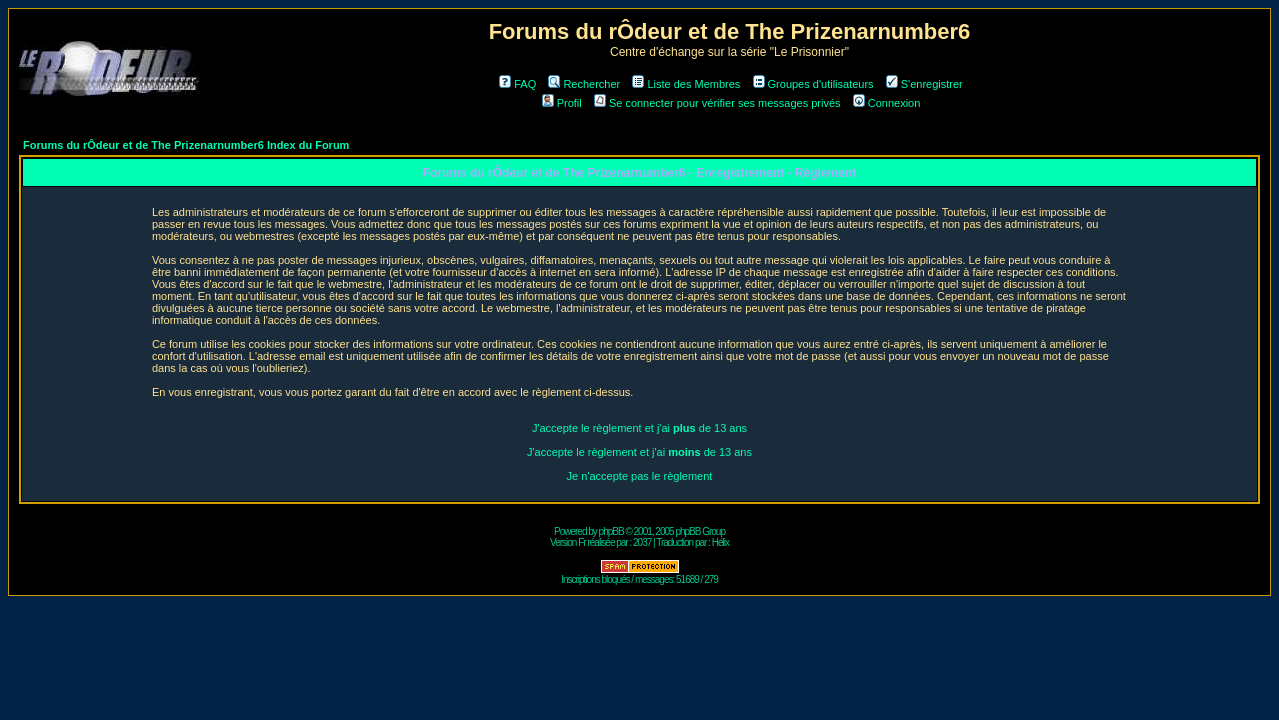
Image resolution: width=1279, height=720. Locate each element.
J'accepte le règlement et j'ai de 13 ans (639, 428)
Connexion (887, 103)
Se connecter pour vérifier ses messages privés (717, 103)
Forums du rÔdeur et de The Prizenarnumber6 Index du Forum (186, 145)
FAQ (517, 84)
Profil (562, 103)
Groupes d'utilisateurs (813, 84)
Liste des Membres (686, 84)
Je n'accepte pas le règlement (640, 476)
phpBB (611, 531)
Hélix (720, 542)
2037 (642, 542)
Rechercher (584, 84)
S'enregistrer (924, 84)
